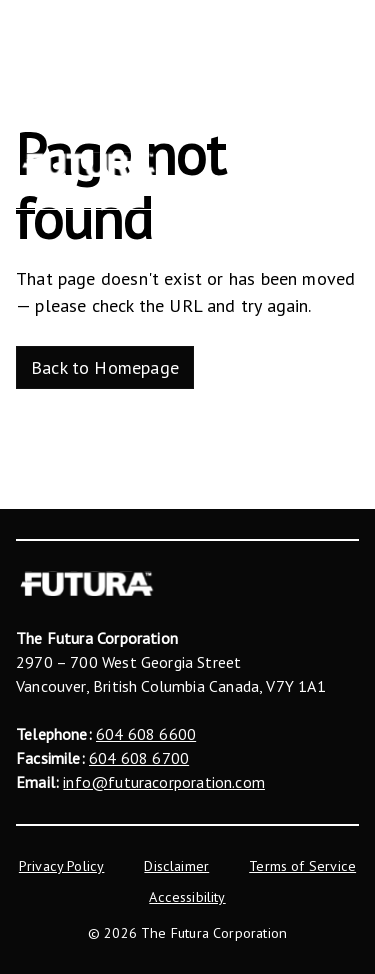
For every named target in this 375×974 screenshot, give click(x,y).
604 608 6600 (146, 734)
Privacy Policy (62, 866)
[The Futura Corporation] (88, 165)
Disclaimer (176, 866)
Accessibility (187, 897)
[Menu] (344, 164)
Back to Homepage (105, 367)
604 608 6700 (139, 758)
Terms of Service (302, 866)
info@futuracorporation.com (164, 782)
